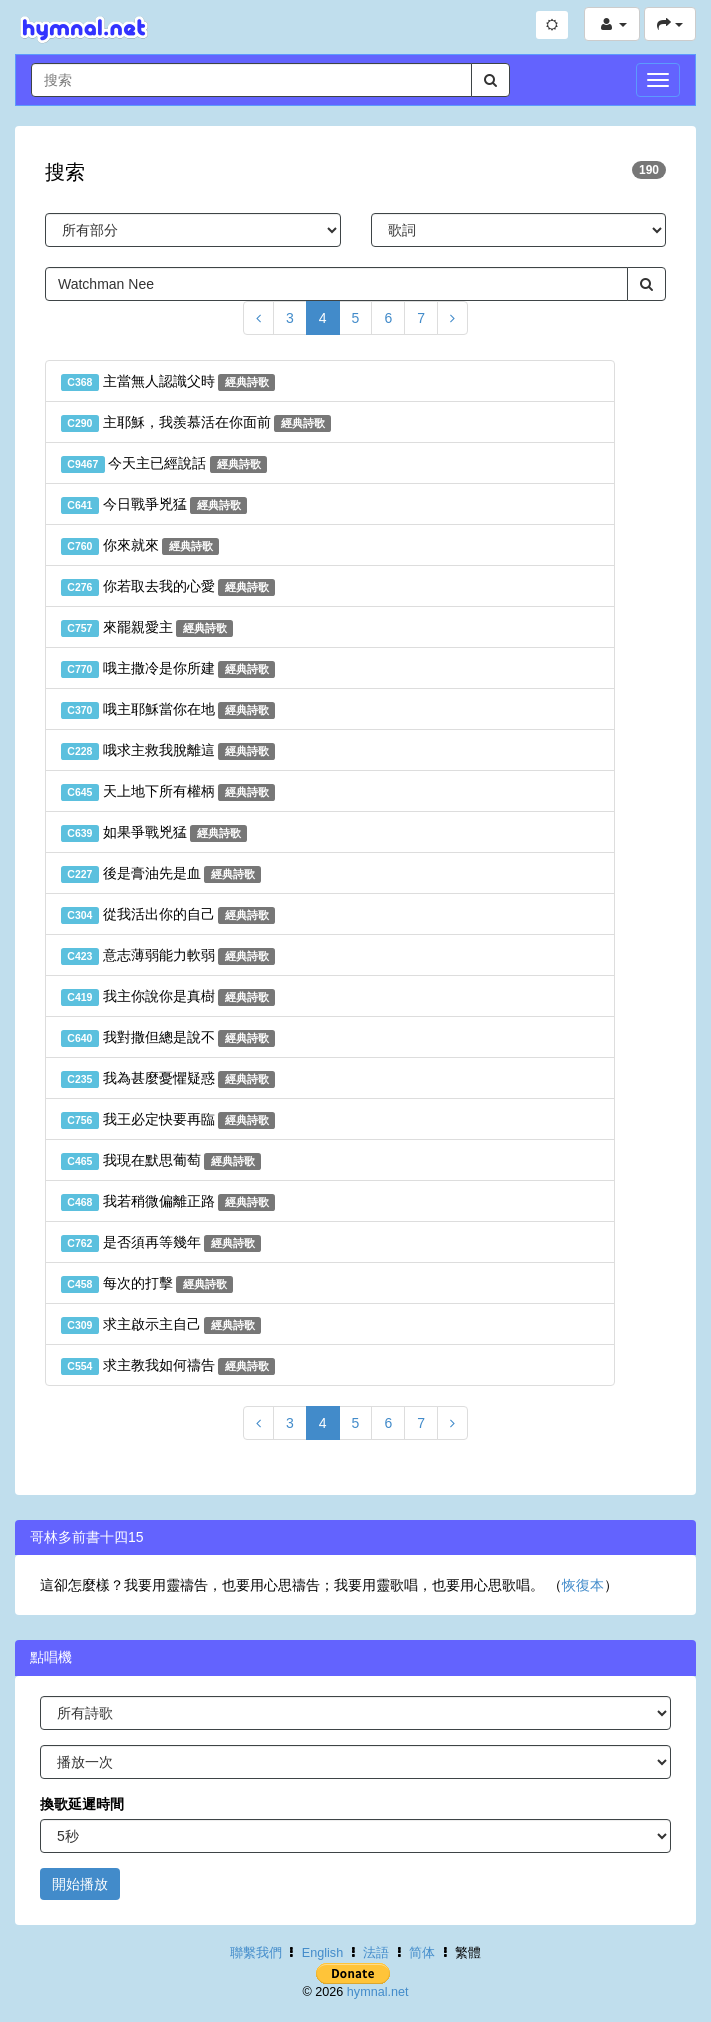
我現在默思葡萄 (161, 1161)
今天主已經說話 (164, 464)
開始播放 (80, 1884)
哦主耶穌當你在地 (168, 710)
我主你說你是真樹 (168, 997)
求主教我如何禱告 (168, 1366)
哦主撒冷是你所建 (168, 669)
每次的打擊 (147, 1284)
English (322, 1953)
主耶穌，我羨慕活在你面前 (196, 423)
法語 (376, 1953)
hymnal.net (378, 1992)
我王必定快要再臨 (168, 1120)
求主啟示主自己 (161, 1325)
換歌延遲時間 (82, 1804)
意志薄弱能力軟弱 (168, 956)
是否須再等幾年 (161, 1243)
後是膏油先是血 (161, 874)
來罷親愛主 (147, 628)
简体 (422, 1953)
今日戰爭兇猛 (154, 505)
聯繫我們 (256, 1953)
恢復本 (583, 1585)
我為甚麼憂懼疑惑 (168, 1079)
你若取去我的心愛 (168, 587)
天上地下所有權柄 (168, 792)
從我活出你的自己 (168, 915)
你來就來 (140, 546)
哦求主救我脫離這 (168, 751)
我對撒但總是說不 (168, 1038)
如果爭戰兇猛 (154, 833)
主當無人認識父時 (168, 382)
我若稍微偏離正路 (168, 1202)
